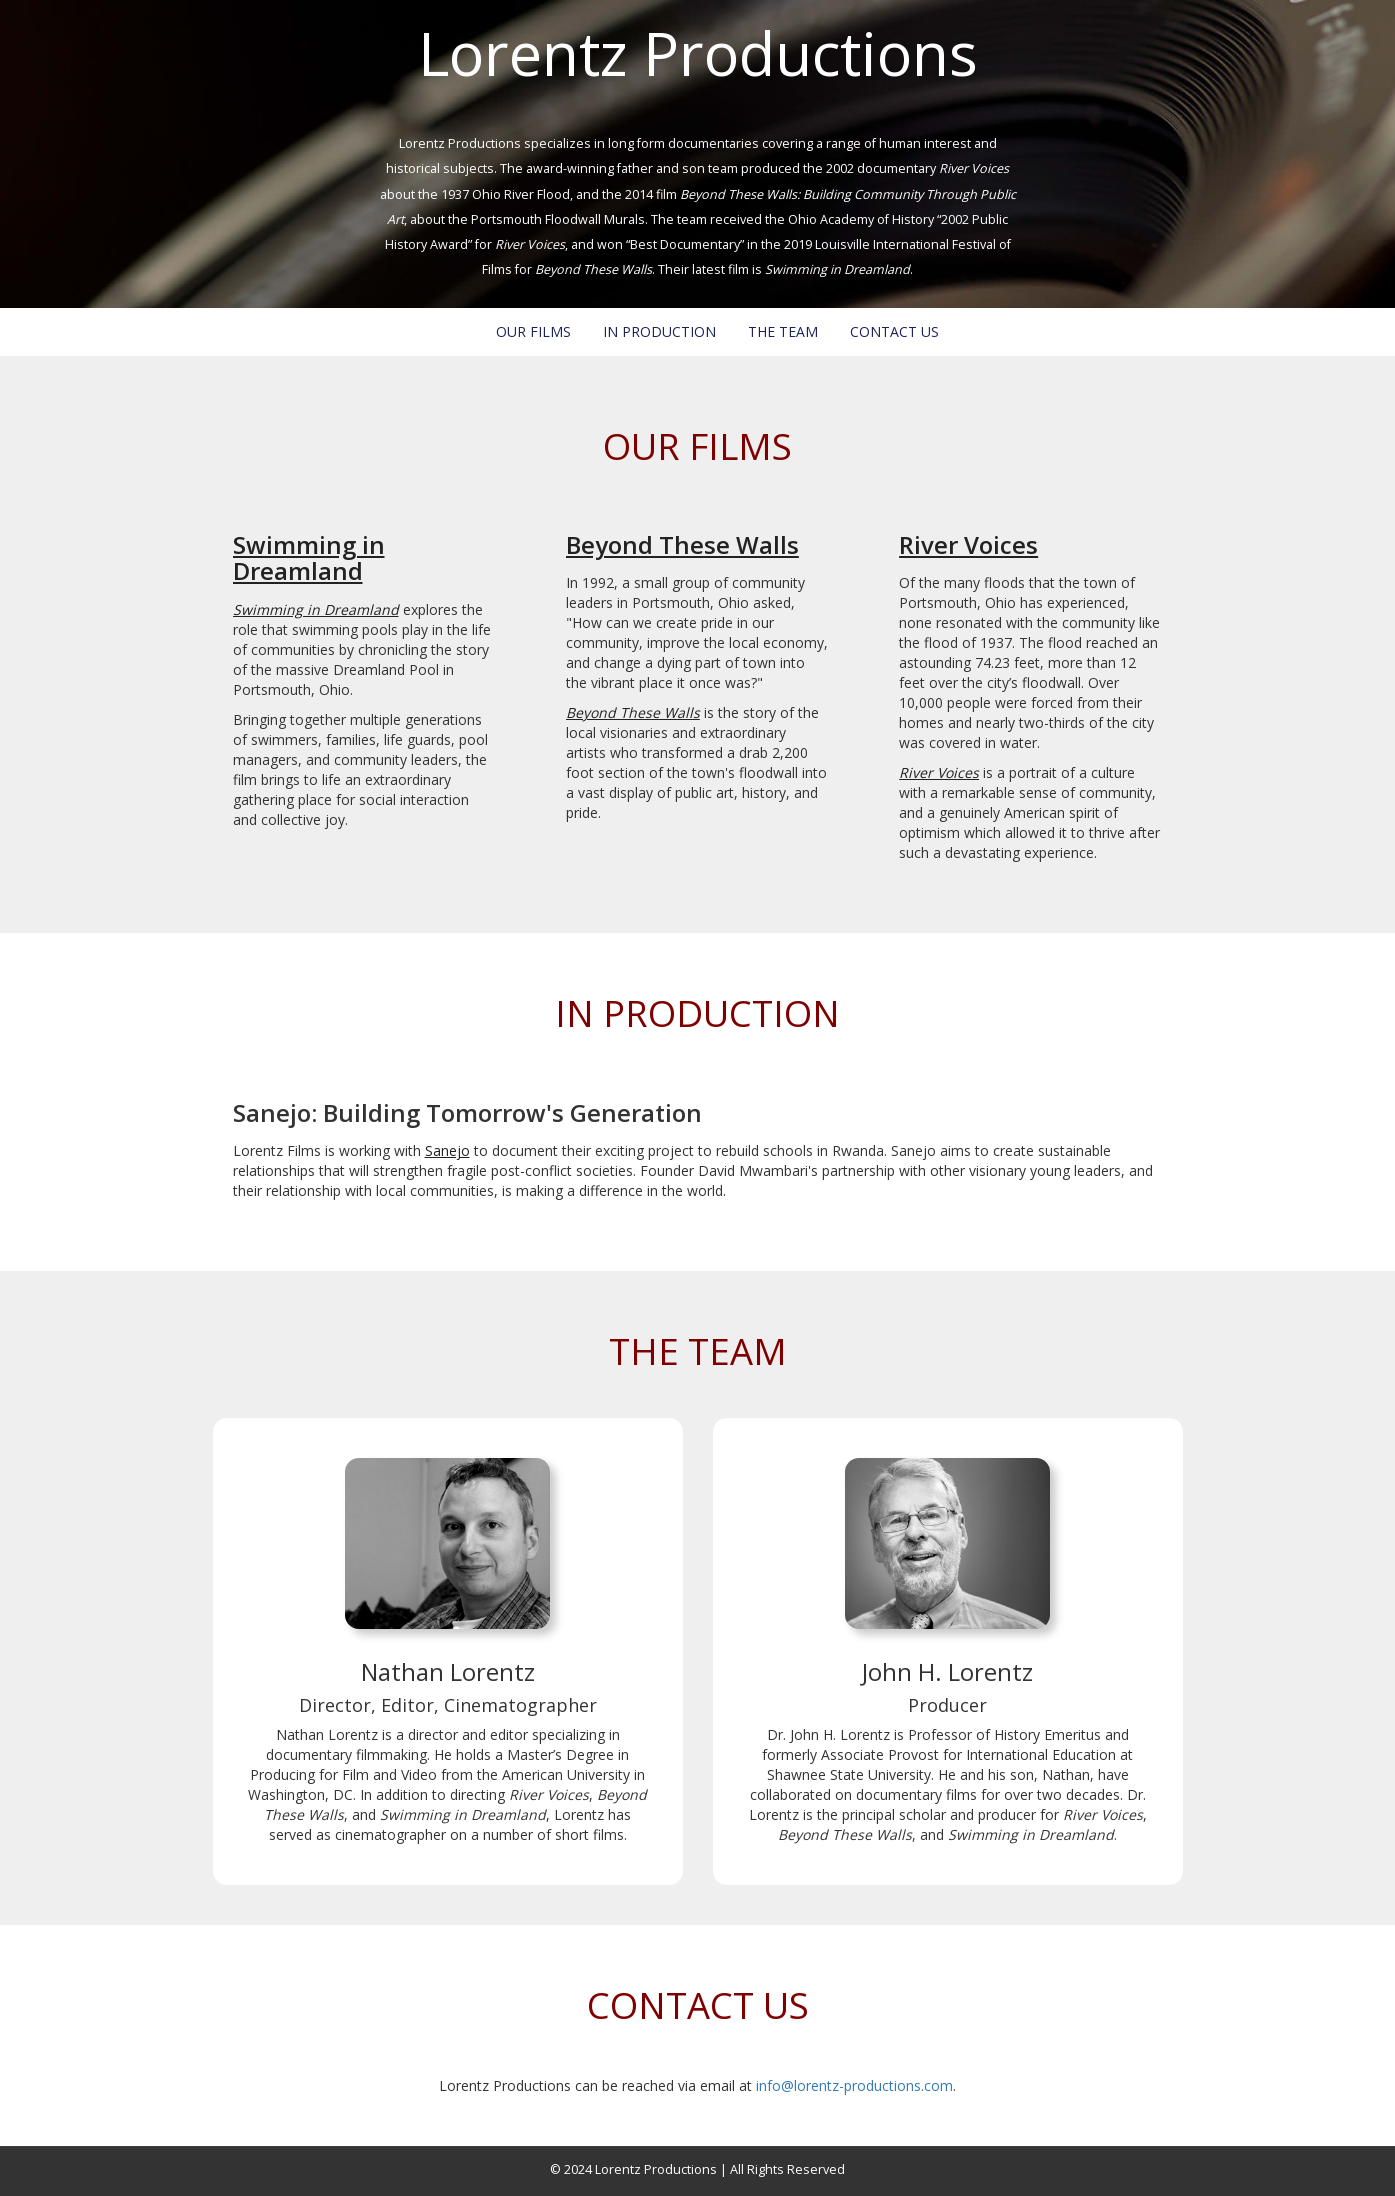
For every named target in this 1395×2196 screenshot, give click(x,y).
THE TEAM (783, 331)
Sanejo (447, 1150)
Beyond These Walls (682, 544)
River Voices (968, 544)
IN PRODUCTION (659, 331)
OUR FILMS (533, 331)
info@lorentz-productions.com (854, 2085)
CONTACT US (894, 331)
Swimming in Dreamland (309, 557)
